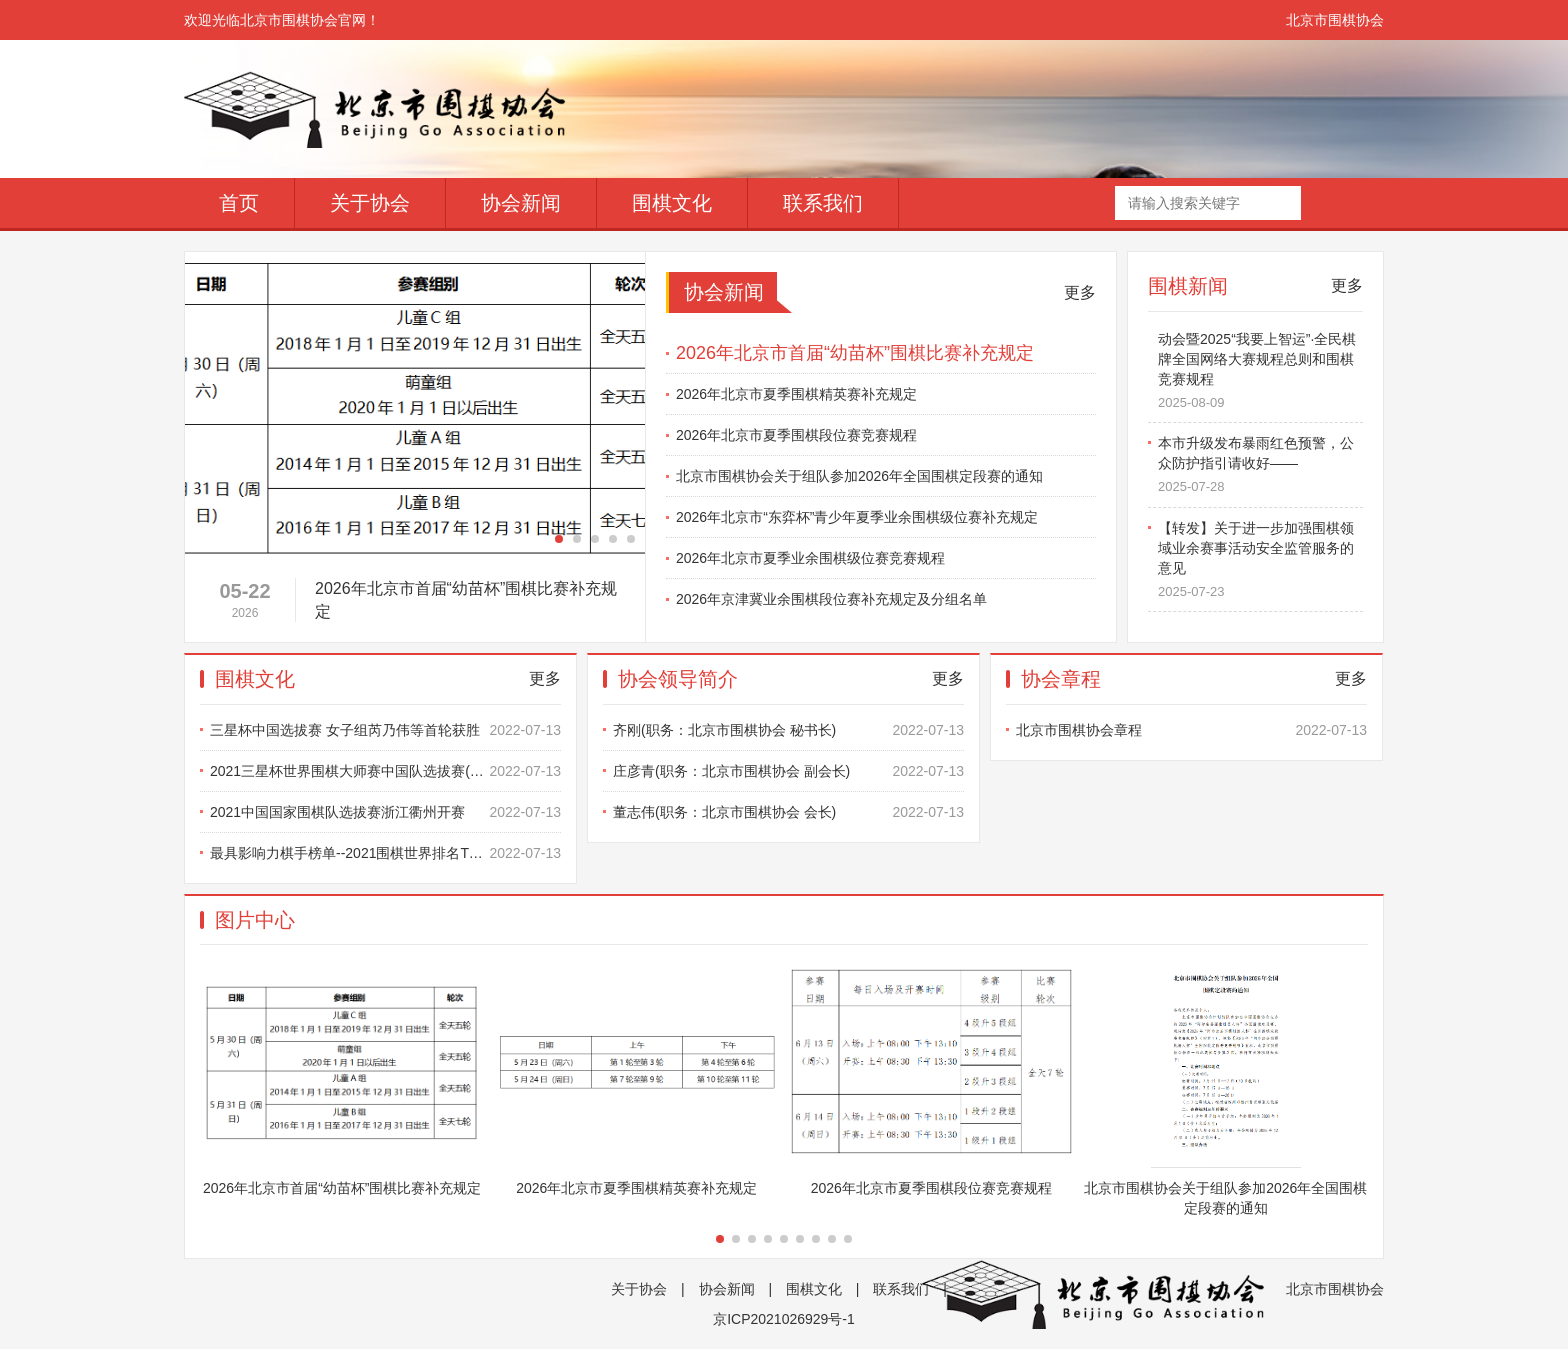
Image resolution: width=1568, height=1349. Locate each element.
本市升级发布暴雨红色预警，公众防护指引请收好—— (1260, 472)
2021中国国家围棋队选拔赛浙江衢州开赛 (385, 812)
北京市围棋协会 (1335, 20)
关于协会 (370, 203)
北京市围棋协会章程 (1191, 730)
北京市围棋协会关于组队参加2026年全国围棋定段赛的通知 (859, 476)
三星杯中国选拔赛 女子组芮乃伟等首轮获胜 (385, 730)
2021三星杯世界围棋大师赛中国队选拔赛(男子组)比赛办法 (385, 771)
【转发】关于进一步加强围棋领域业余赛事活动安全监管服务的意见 (1260, 567)
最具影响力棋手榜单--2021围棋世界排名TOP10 (385, 853)
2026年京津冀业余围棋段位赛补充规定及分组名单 (831, 599)
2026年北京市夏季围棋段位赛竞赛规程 (796, 435)
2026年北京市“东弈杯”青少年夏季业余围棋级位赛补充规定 (857, 517)
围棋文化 (672, 203)
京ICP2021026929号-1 (784, 1319)
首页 (239, 203)
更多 (1080, 292)
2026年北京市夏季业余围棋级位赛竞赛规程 (810, 558)
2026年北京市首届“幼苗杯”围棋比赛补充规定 (855, 353)
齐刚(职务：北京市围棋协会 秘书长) (788, 730)
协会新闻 (521, 203)
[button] (559, 539)
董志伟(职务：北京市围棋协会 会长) (788, 812)
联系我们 (823, 203)
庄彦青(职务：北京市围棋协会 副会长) (788, 771)
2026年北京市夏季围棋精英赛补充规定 (796, 394)
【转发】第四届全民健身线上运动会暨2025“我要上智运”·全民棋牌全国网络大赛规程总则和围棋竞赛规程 (1260, 367)
